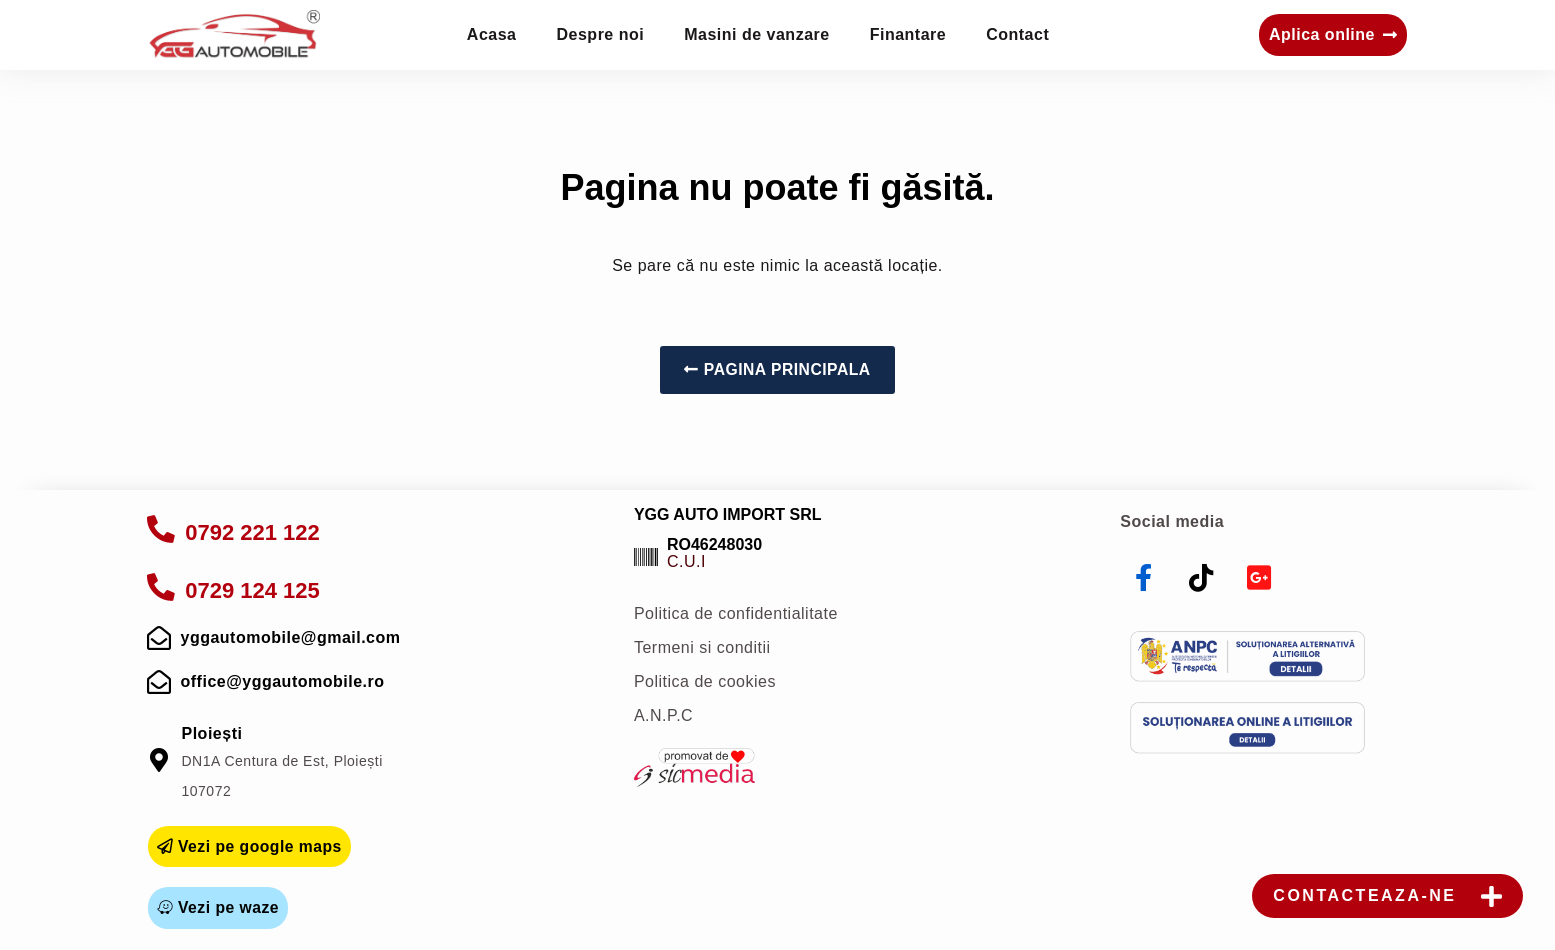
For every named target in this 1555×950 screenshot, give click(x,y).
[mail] (160, 638)
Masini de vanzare (756, 34)
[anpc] (1247, 657)
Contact (1017, 34)
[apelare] (161, 529)
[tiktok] (1202, 578)
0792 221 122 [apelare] (251, 532)
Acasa (492, 34)
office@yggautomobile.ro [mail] (283, 681)
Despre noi (601, 34)
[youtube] (1259, 578)
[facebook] (1144, 578)
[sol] (1247, 728)
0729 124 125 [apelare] (251, 590)
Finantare (908, 34)
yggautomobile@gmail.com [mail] (291, 637)
